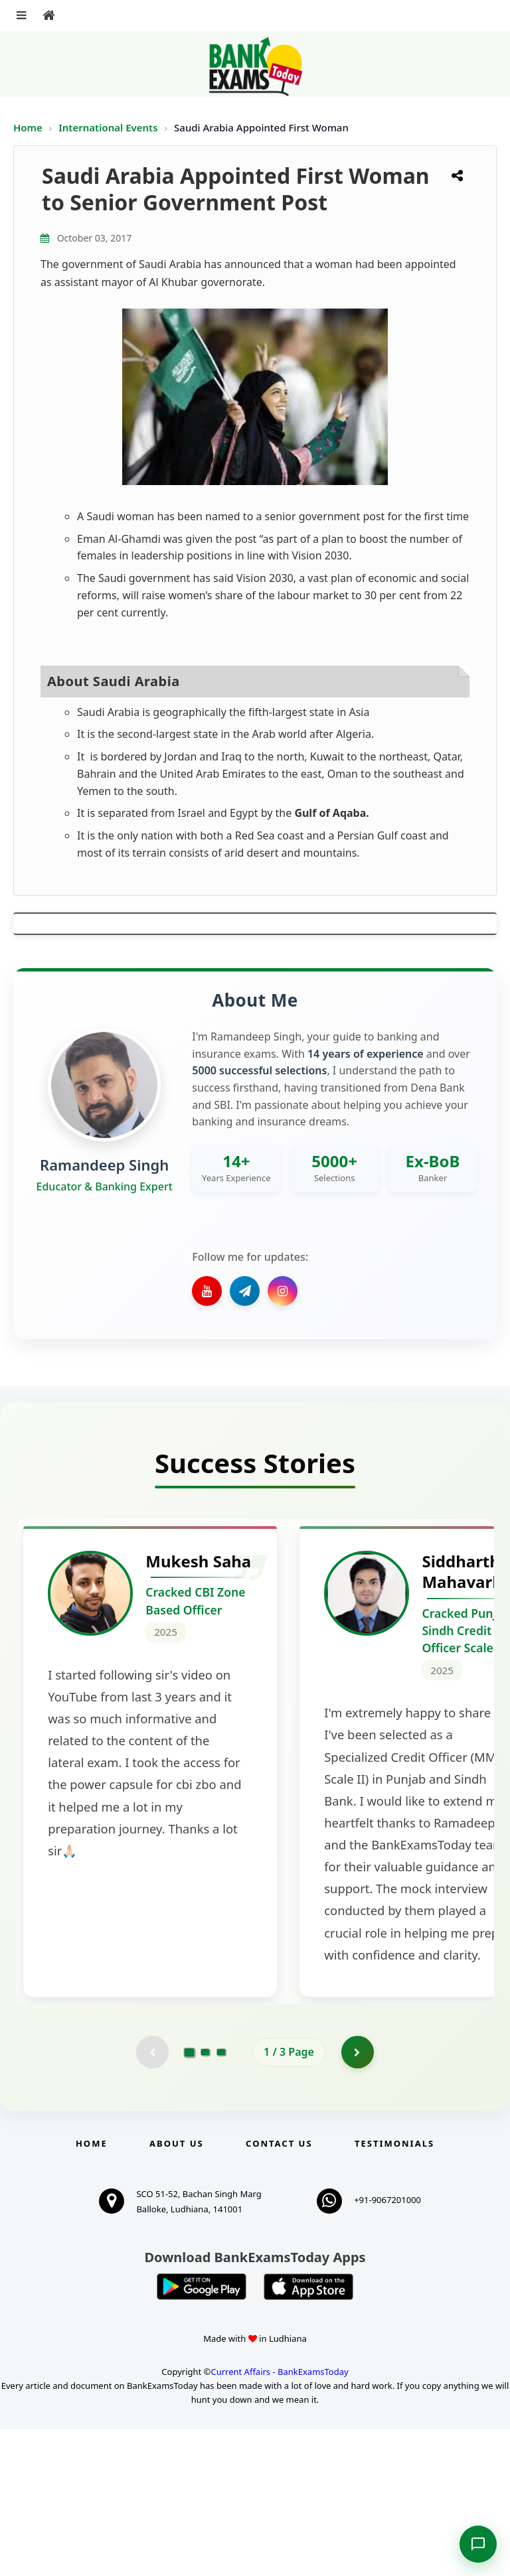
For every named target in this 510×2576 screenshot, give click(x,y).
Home (27, 127)
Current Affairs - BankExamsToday (279, 2519)
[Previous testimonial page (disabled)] (152, 2198)
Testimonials (394, 2290)
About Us (176, 2290)
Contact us (279, 2290)
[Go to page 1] (189, 2198)
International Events (109, 127)
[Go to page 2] (205, 2198)
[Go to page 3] (221, 2198)
